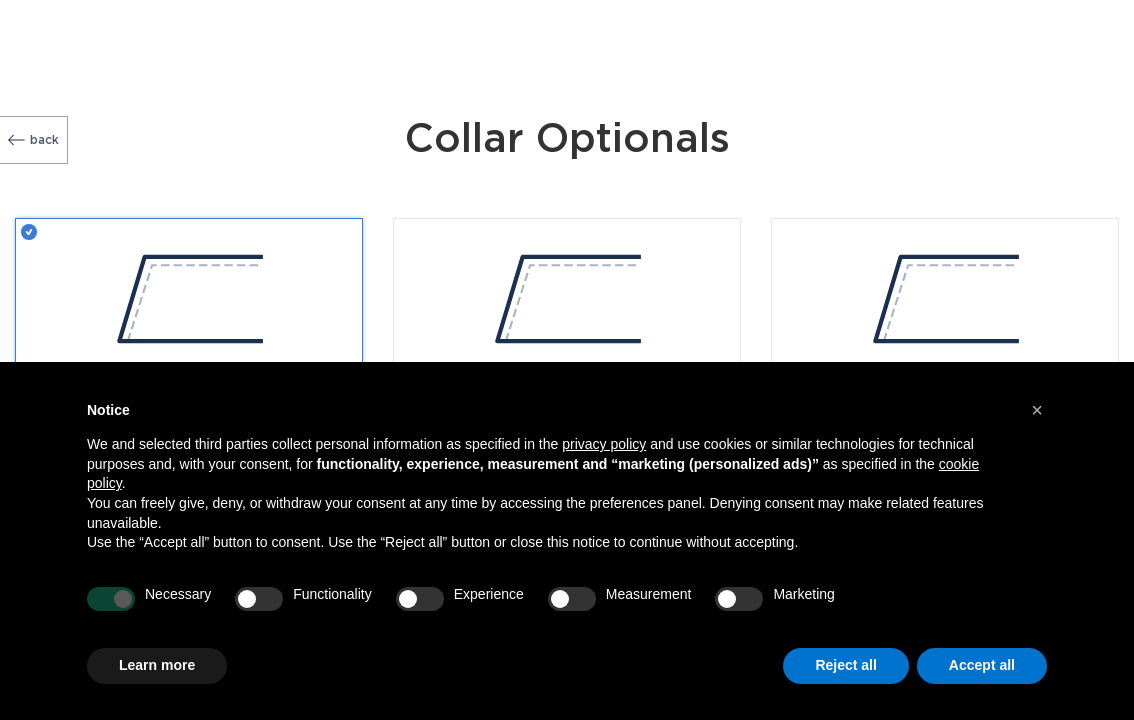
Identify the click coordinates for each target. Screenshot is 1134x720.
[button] (1037, 410)
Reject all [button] (845, 665)
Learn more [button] (157, 665)
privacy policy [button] (604, 444)
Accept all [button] (982, 665)
